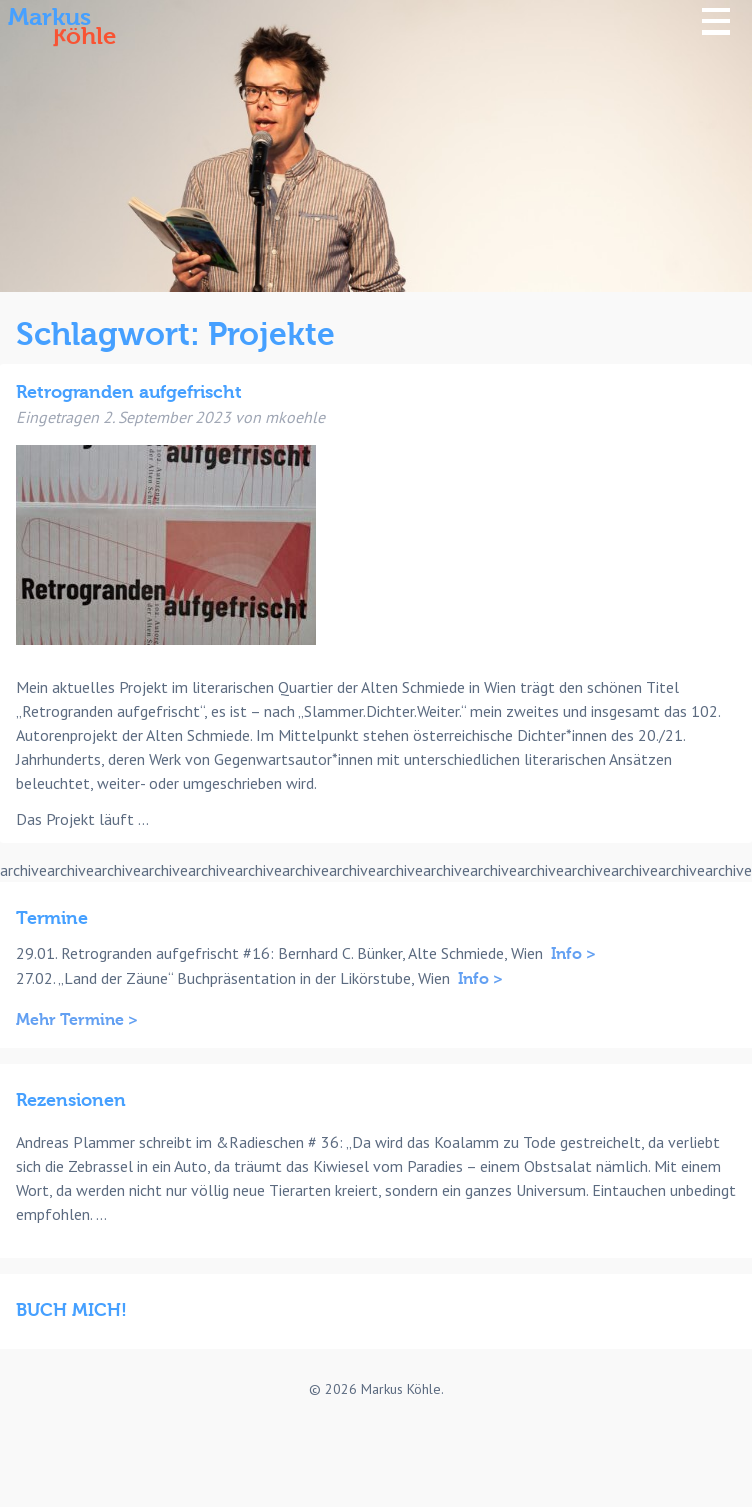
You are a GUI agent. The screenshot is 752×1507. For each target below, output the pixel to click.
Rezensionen (71, 1100)
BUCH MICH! (71, 1310)
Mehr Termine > (77, 1020)
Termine (52, 918)
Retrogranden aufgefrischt (129, 392)
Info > (573, 954)
